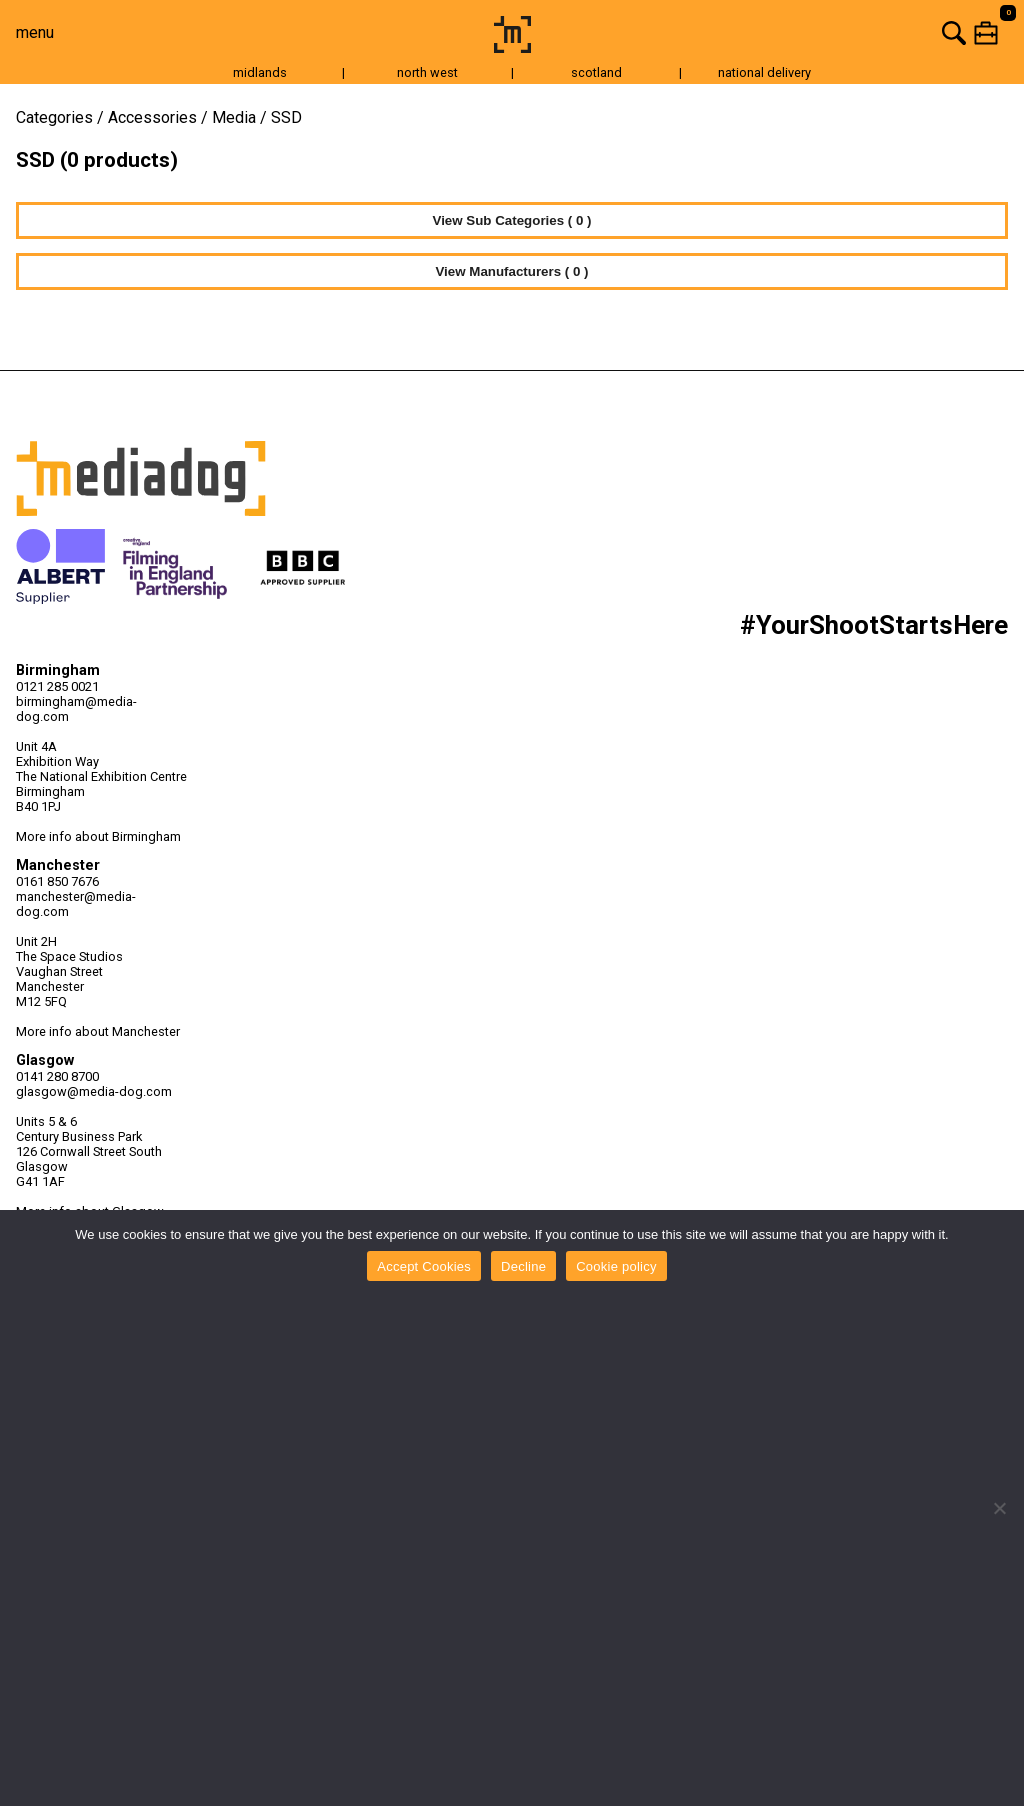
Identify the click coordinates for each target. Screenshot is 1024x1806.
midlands (260, 72)
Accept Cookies (424, 1266)
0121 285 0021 (57, 686)
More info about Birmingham (98, 836)
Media (234, 117)
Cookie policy (616, 1266)
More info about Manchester (98, 1031)
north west (427, 72)
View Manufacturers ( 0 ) (511, 271)
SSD (286, 117)
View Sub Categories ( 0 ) (512, 220)
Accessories (152, 117)
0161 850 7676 (57, 881)
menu (35, 32)
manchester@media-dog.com (76, 904)
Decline (523, 1266)
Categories (54, 117)
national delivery (764, 72)
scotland (596, 72)
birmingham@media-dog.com (76, 709)
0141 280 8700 (57, 1076)
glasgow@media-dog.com (94, 1091)
